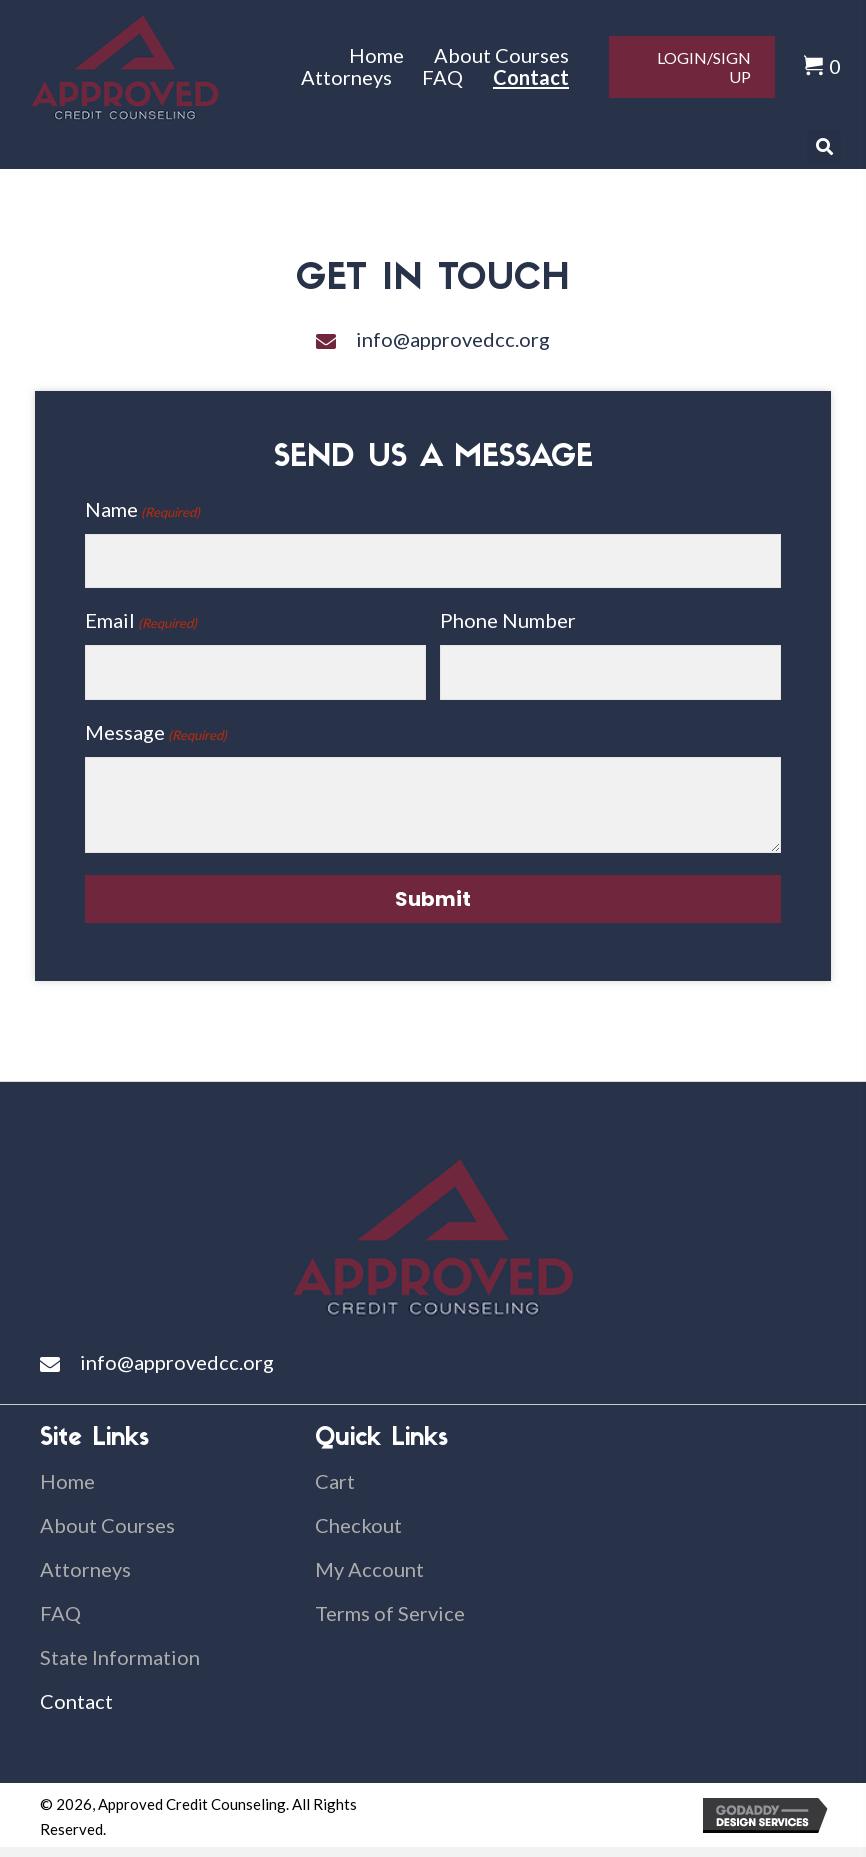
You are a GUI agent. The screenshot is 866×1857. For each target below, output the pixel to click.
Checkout (358, 1525)
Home (67, 1481)
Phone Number (508, 620)
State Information (120, 1657)
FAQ (60, 1613)
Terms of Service (390, 1613)
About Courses (107, 1525)
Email (141, 621)
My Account (369, 1569)
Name (142, 510)
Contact (76, 1701)
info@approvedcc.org (453, 339)
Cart (335, 1481)
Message (156, 733)
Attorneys (85, 1569)
